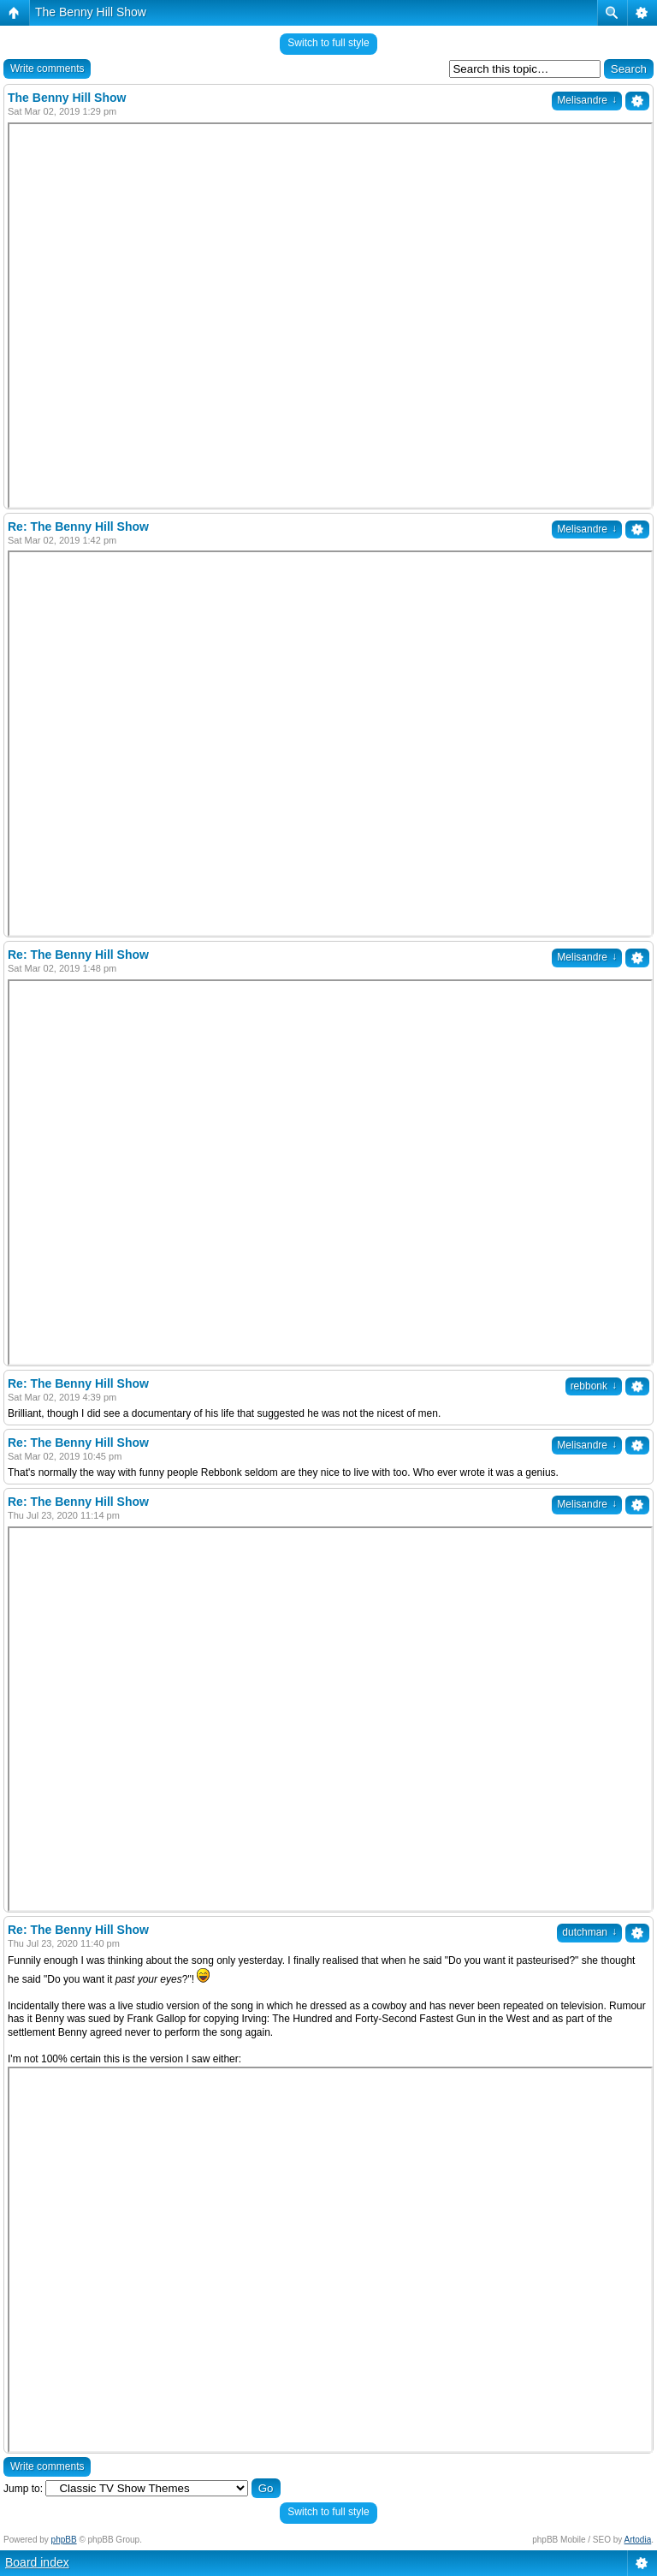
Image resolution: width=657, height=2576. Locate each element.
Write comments (47, 68)
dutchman (589, 1932)
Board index (37, 2562)
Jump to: (23, 2489)
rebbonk (594, 1386)
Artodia (638, 2539)
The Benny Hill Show (90, 12)
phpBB (64, 2539)
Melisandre (587, 100)
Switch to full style (328, 43)
